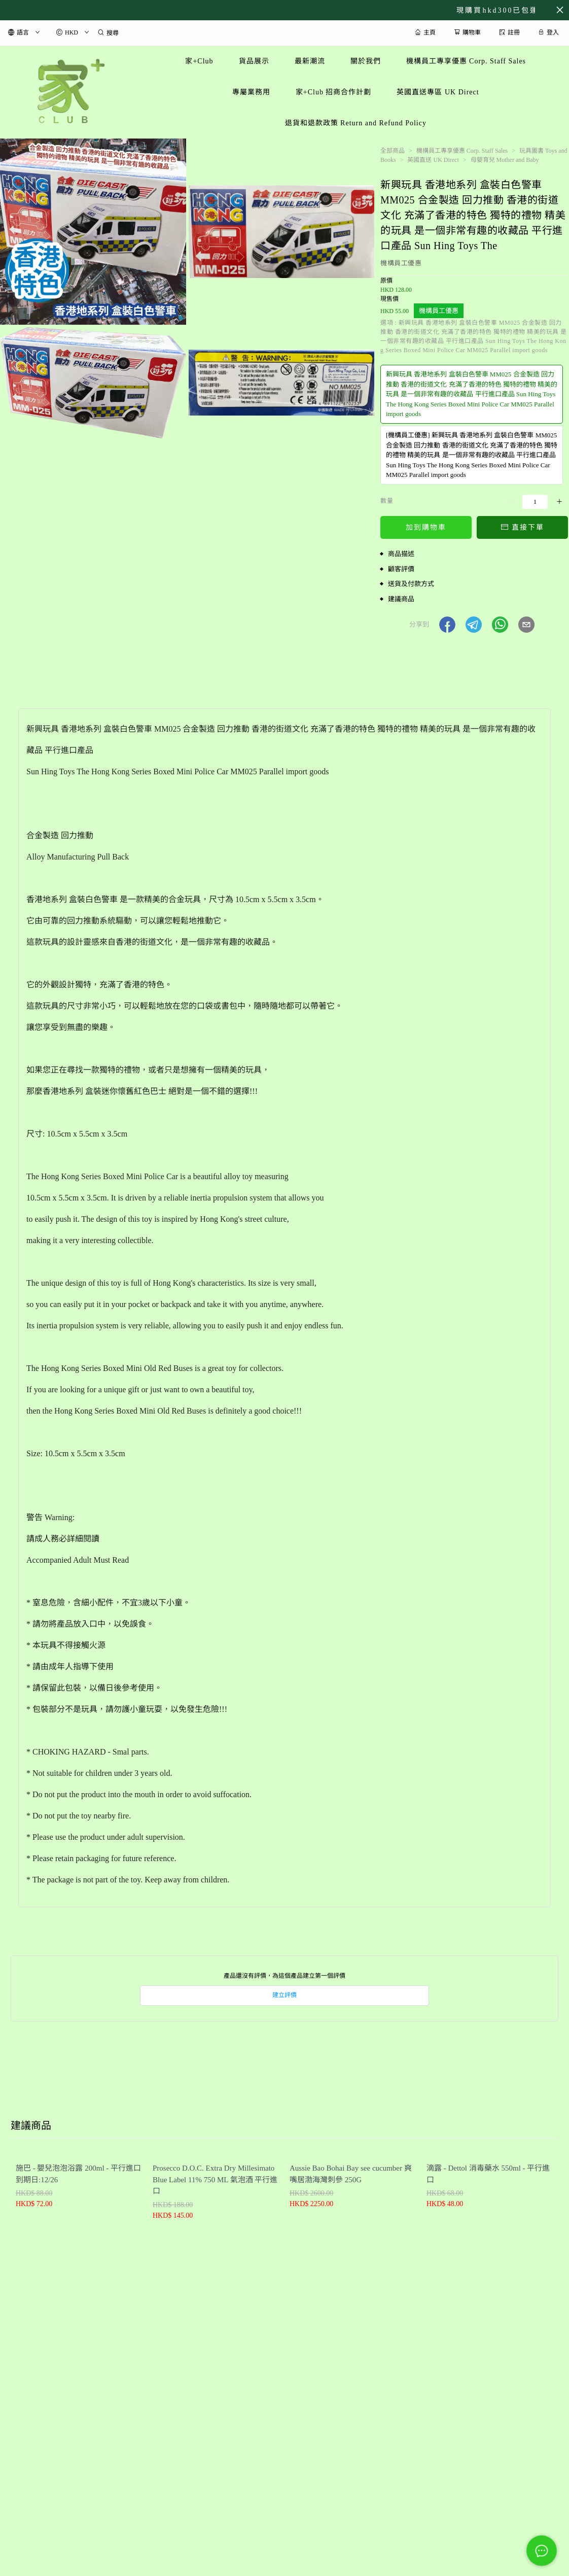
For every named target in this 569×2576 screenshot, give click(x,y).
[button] (447, 624)
